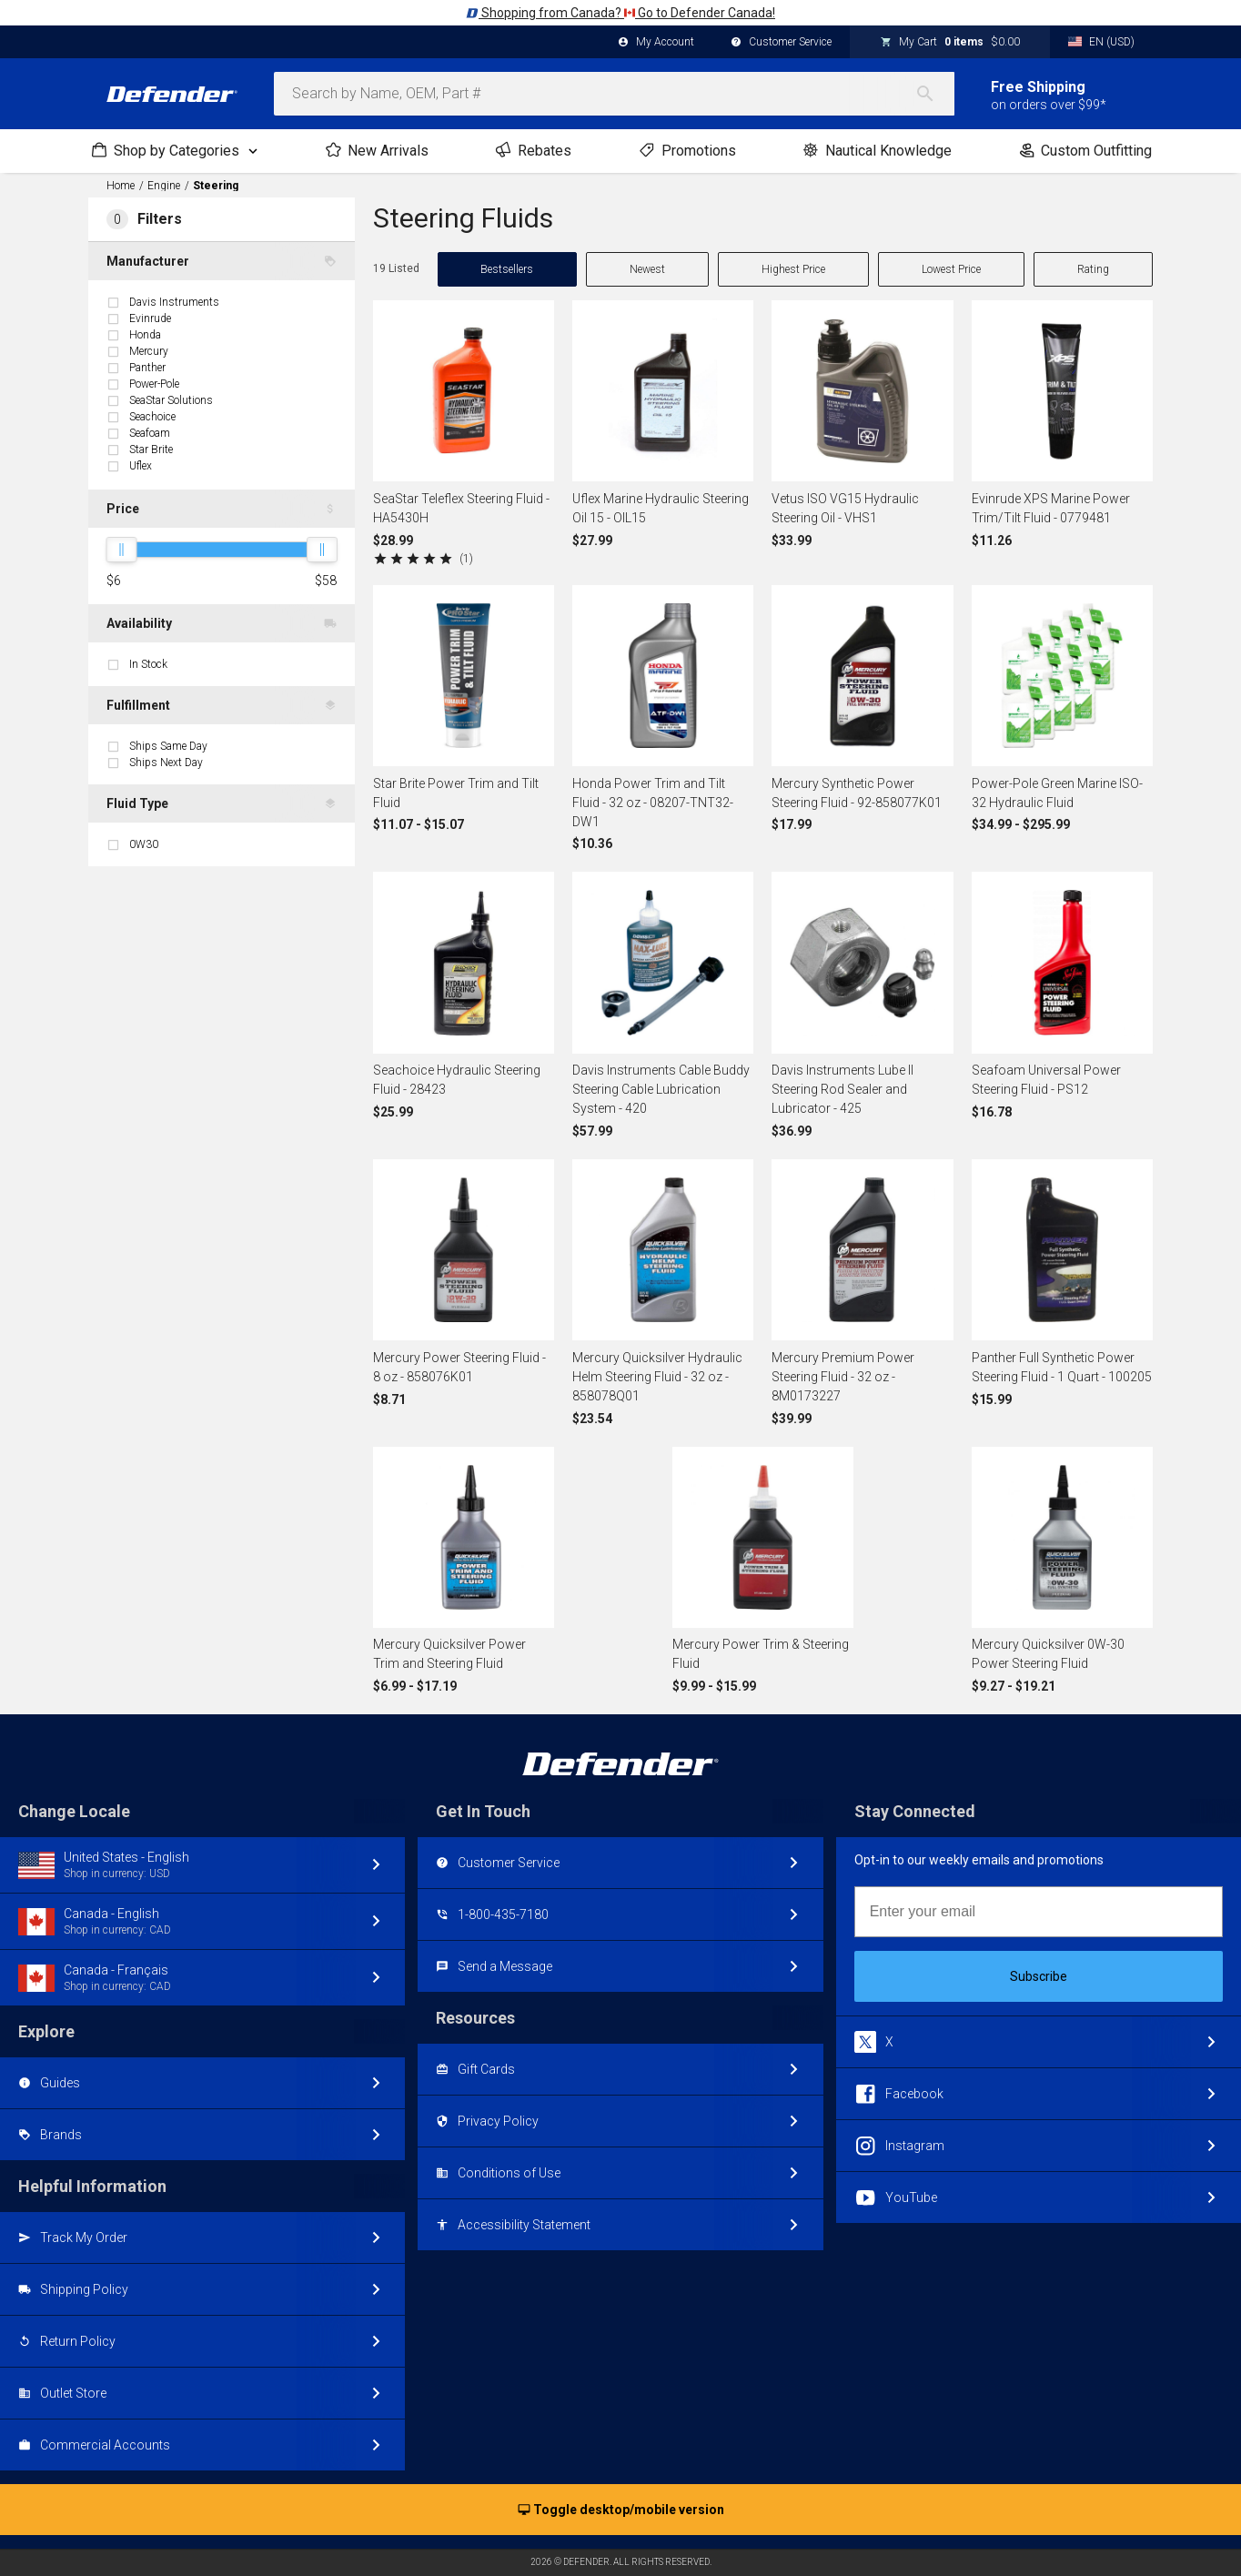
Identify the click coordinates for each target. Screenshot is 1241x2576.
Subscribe (1038, 1976)
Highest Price (793, 269)
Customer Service (781, 42)
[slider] (121, 549)
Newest (647, 269)
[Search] (934, 94)
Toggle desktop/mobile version (621, 2510)
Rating (1093, 269)
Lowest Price (951, 269)
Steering (215, 185)
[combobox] (614, 94)
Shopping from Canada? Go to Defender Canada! (620, 12)
